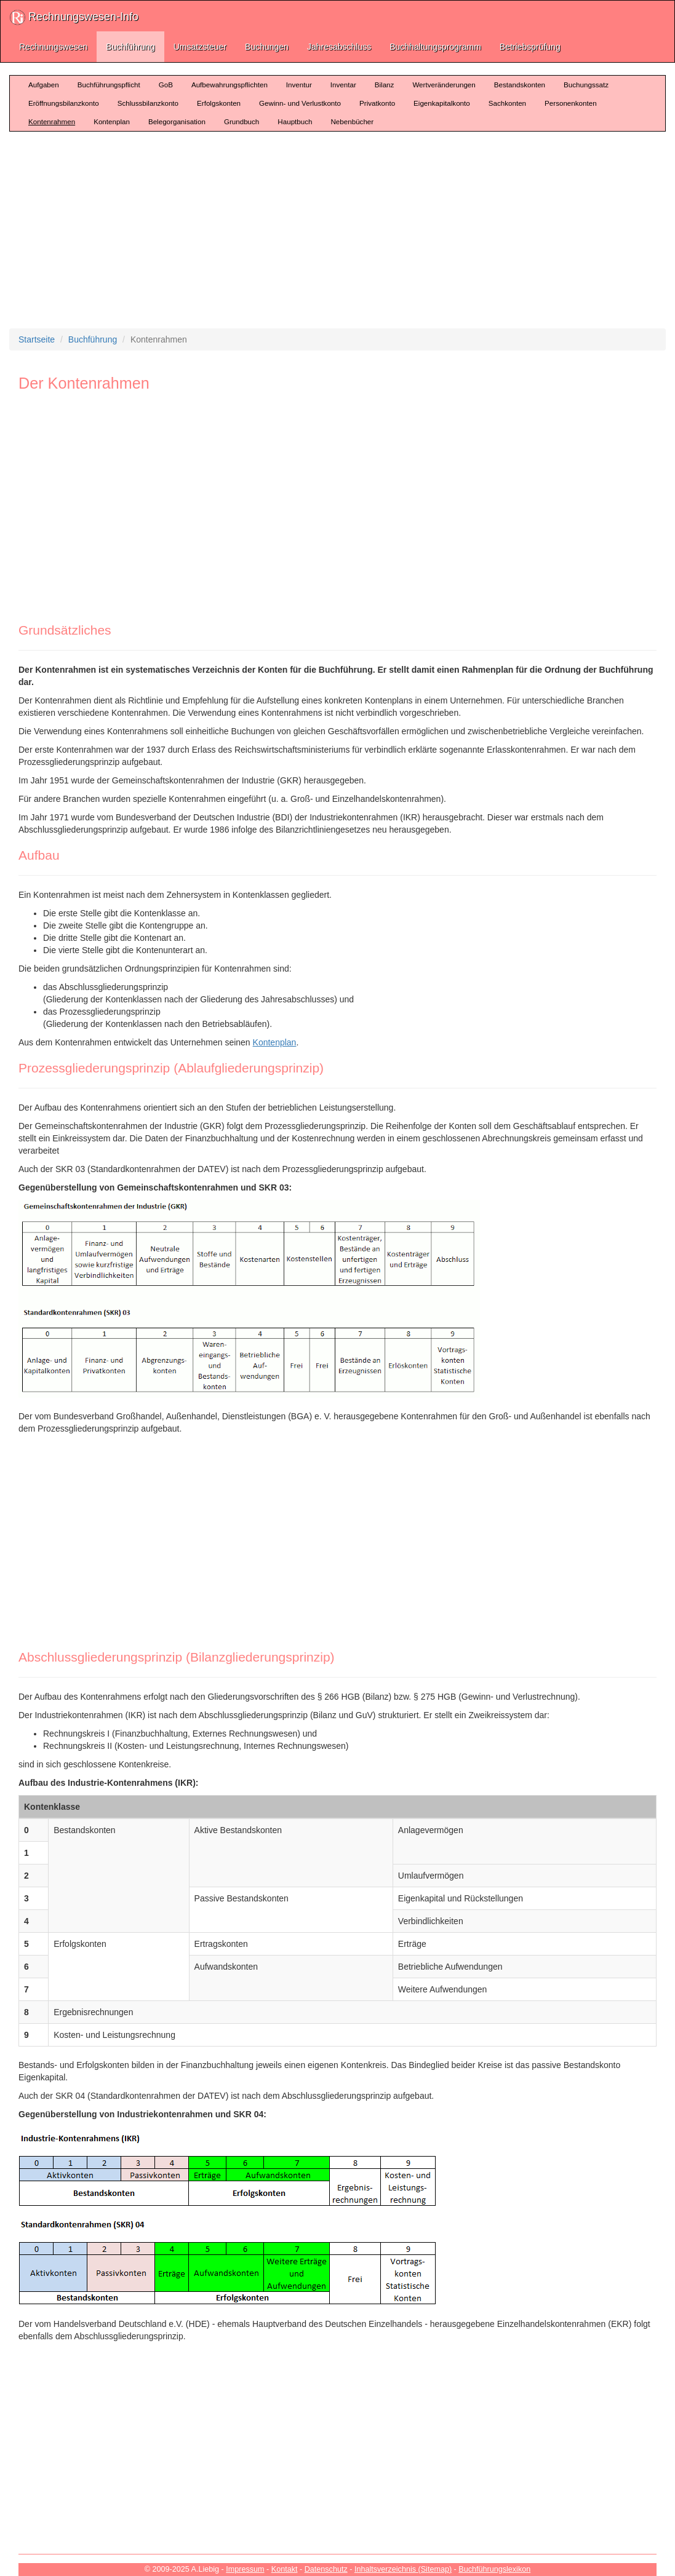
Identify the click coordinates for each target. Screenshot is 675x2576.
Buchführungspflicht (109, 85)
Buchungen (267, 47)
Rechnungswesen (53, 47)
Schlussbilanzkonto (148, 103)
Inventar (343, 85)
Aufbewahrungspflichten (229, 85)
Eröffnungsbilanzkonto (63, 103)
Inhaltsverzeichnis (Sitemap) (403, 2569)
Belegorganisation (177, 121)
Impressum (245, 2569)
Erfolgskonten (219, 103)
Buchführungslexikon (494, 2569)
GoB (166, 85)
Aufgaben (43, 85)
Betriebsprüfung (530, 47)
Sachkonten (507, 103)
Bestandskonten (519, 85)
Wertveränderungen (443, 85)
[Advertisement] (341, 230)
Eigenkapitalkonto (441, 103)
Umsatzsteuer (200, 47)
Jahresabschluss (339, 47)
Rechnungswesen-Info (74, 17)
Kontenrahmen (51, 121)
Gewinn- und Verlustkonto (300, 103)
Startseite (36, 339)
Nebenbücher (351, 121)
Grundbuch (241, 121)
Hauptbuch (295, 121)
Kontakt (284, 2569)
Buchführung (130, 47)
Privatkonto (377, 103)
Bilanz (384, 85)
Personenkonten (571, 103)
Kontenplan (112, 121)
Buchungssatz (586, 85)
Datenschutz (326, 2569)
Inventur (299, 85)
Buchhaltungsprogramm (435, 47)
